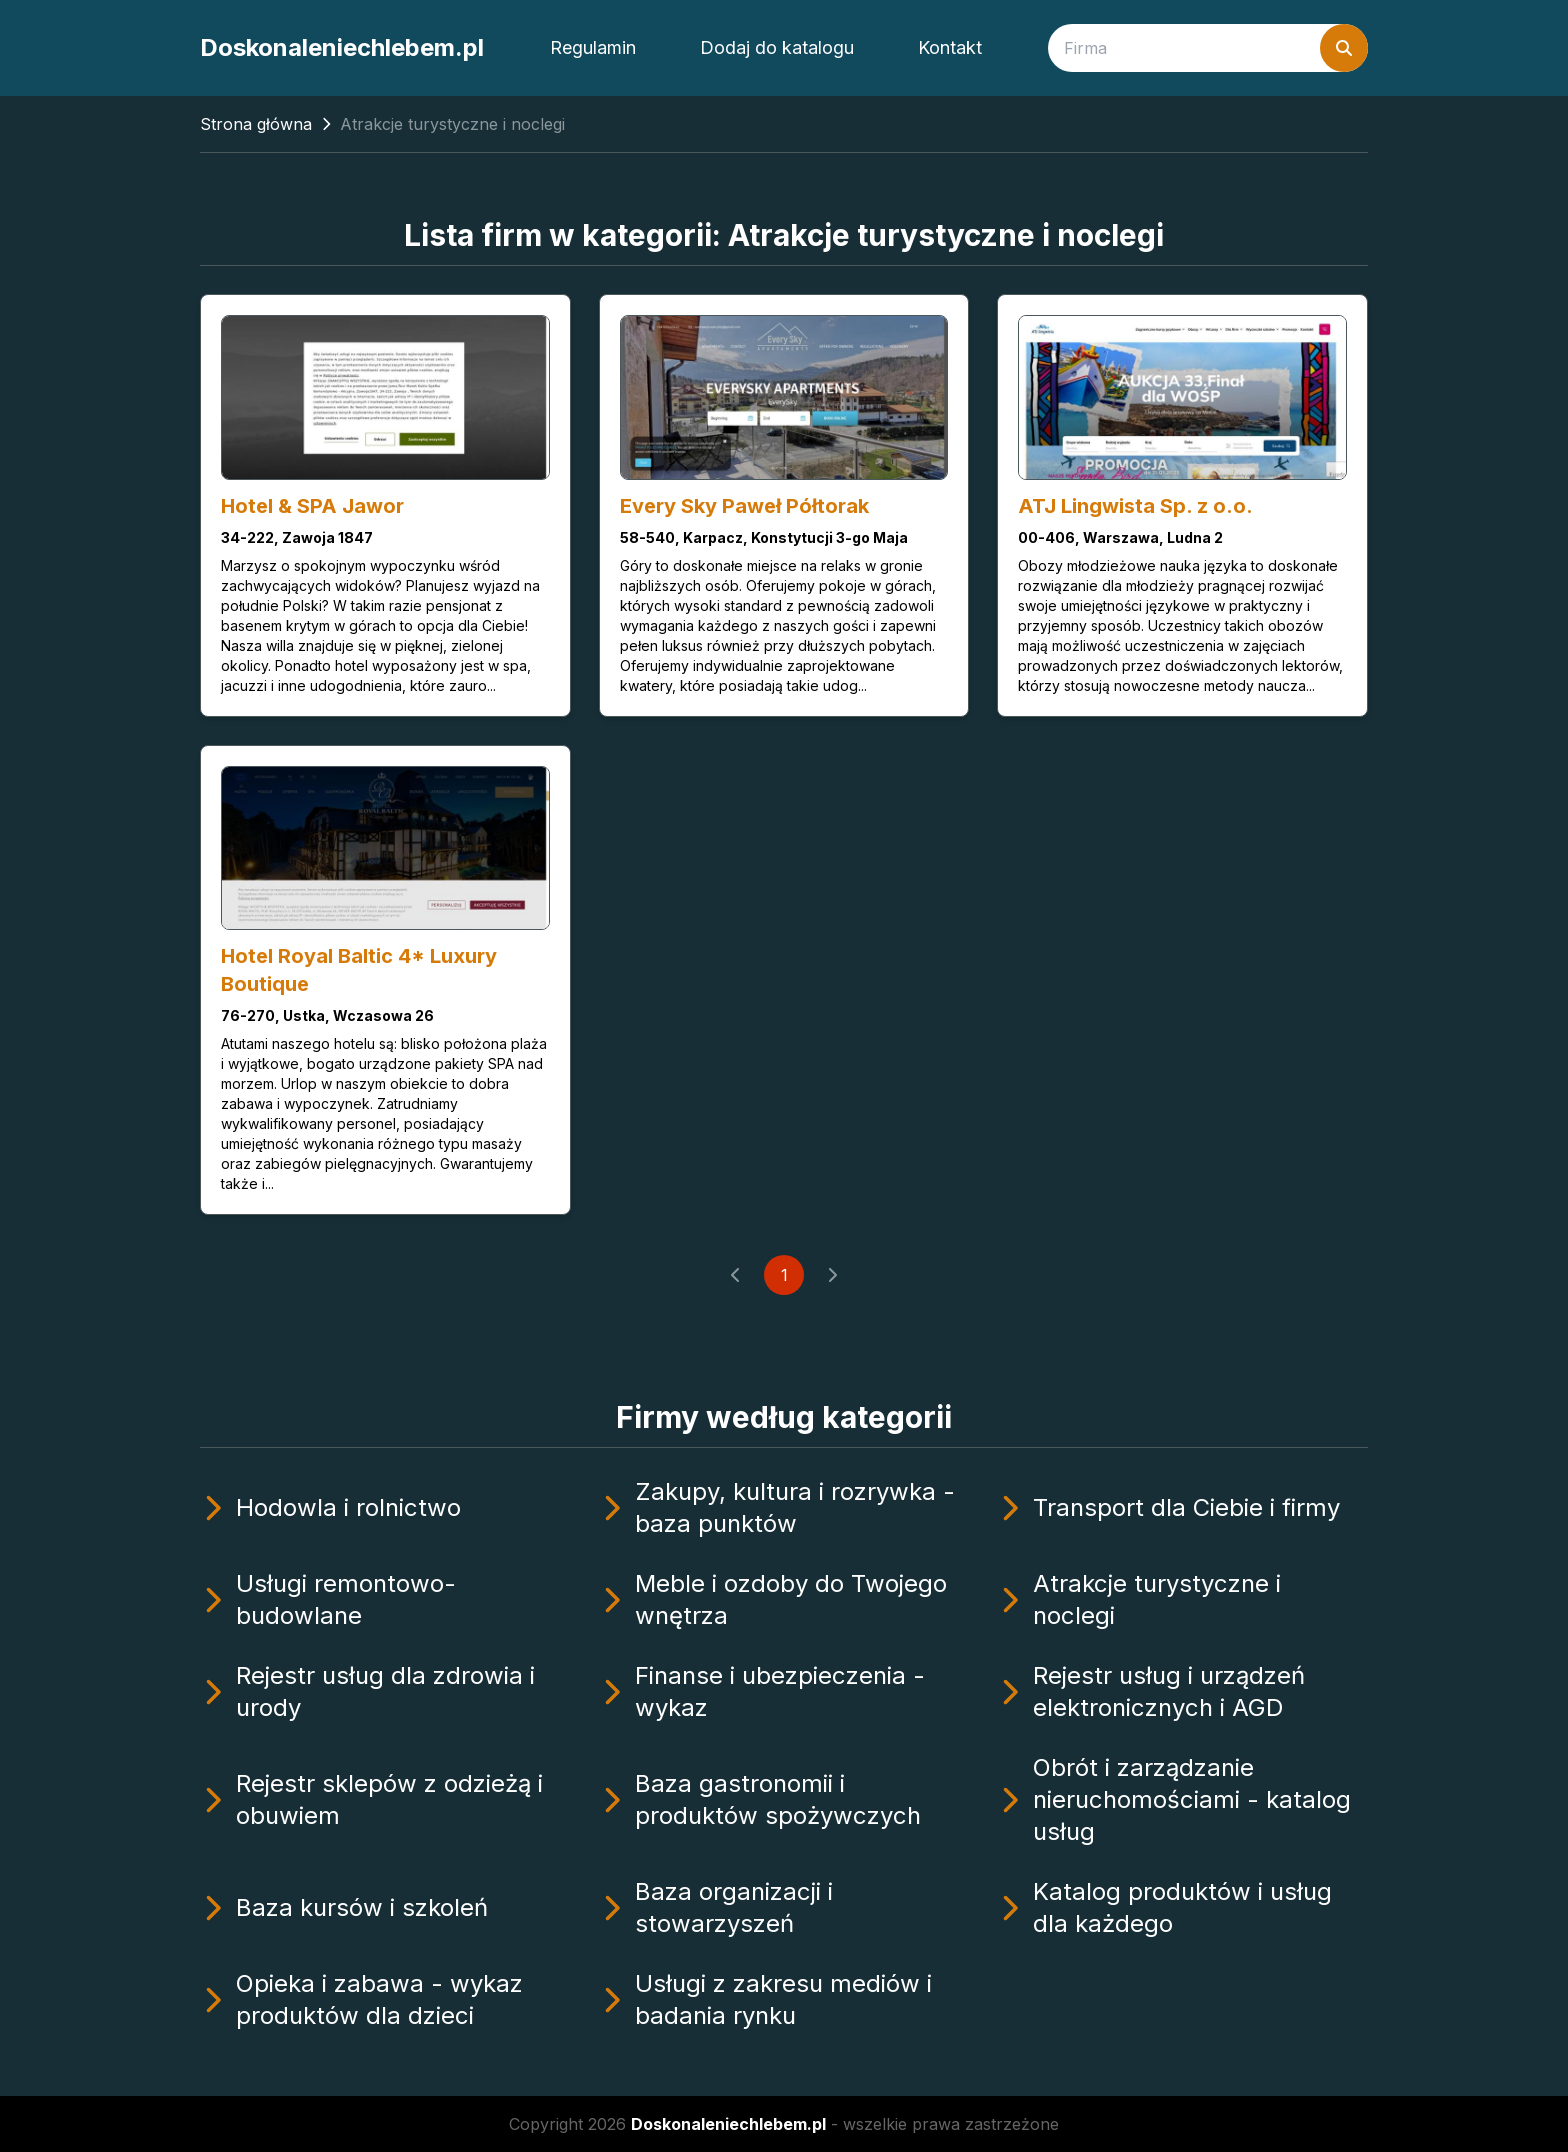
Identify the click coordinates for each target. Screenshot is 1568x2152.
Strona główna (256, 124)
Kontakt (950, 47)
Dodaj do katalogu (777, 47)
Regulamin (593, 47)
